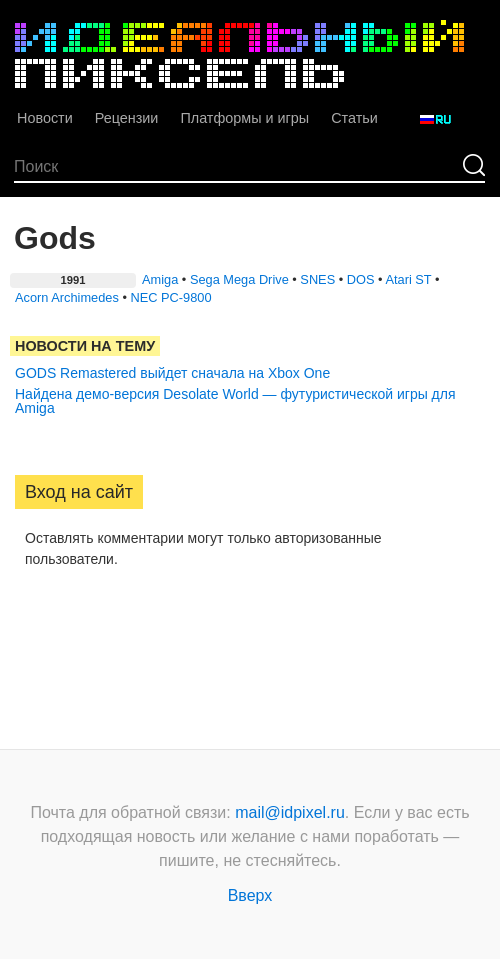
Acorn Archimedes (67, 297)
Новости (45, 118)
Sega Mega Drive (239, 279)
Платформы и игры (244, 118)
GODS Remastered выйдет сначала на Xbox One (172, 373)
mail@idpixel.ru (290, 812)
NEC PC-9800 (170, 297)
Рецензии (127, 118)
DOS (361, 279)
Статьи (354, 118)
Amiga (160, 279)
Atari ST (408, 279)
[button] (31, 623)
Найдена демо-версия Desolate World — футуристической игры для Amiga (235, 401)
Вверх (250, 895)
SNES (317, 279)
